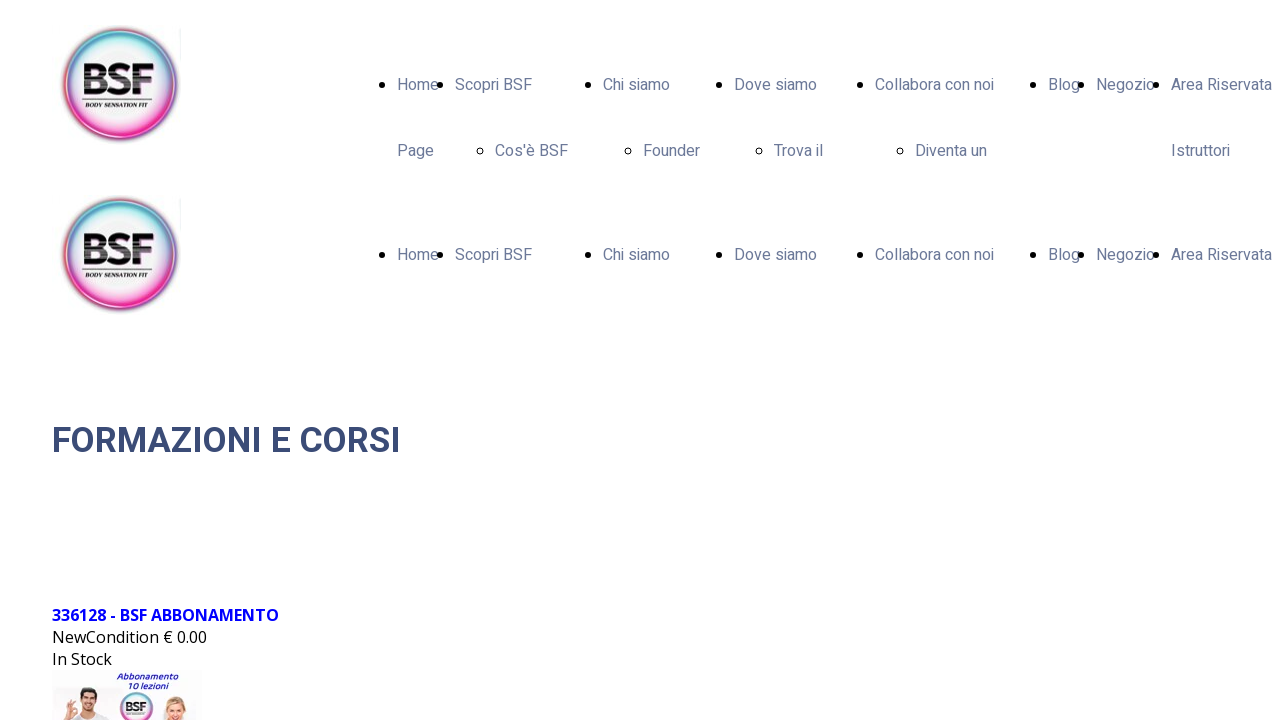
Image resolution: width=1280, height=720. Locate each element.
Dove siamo (775, 85)
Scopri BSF (493, 85)
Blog (1064, 85)
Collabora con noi (934, 85)
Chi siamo (636, 85)
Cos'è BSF (531, 151)
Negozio (1125, 85)
